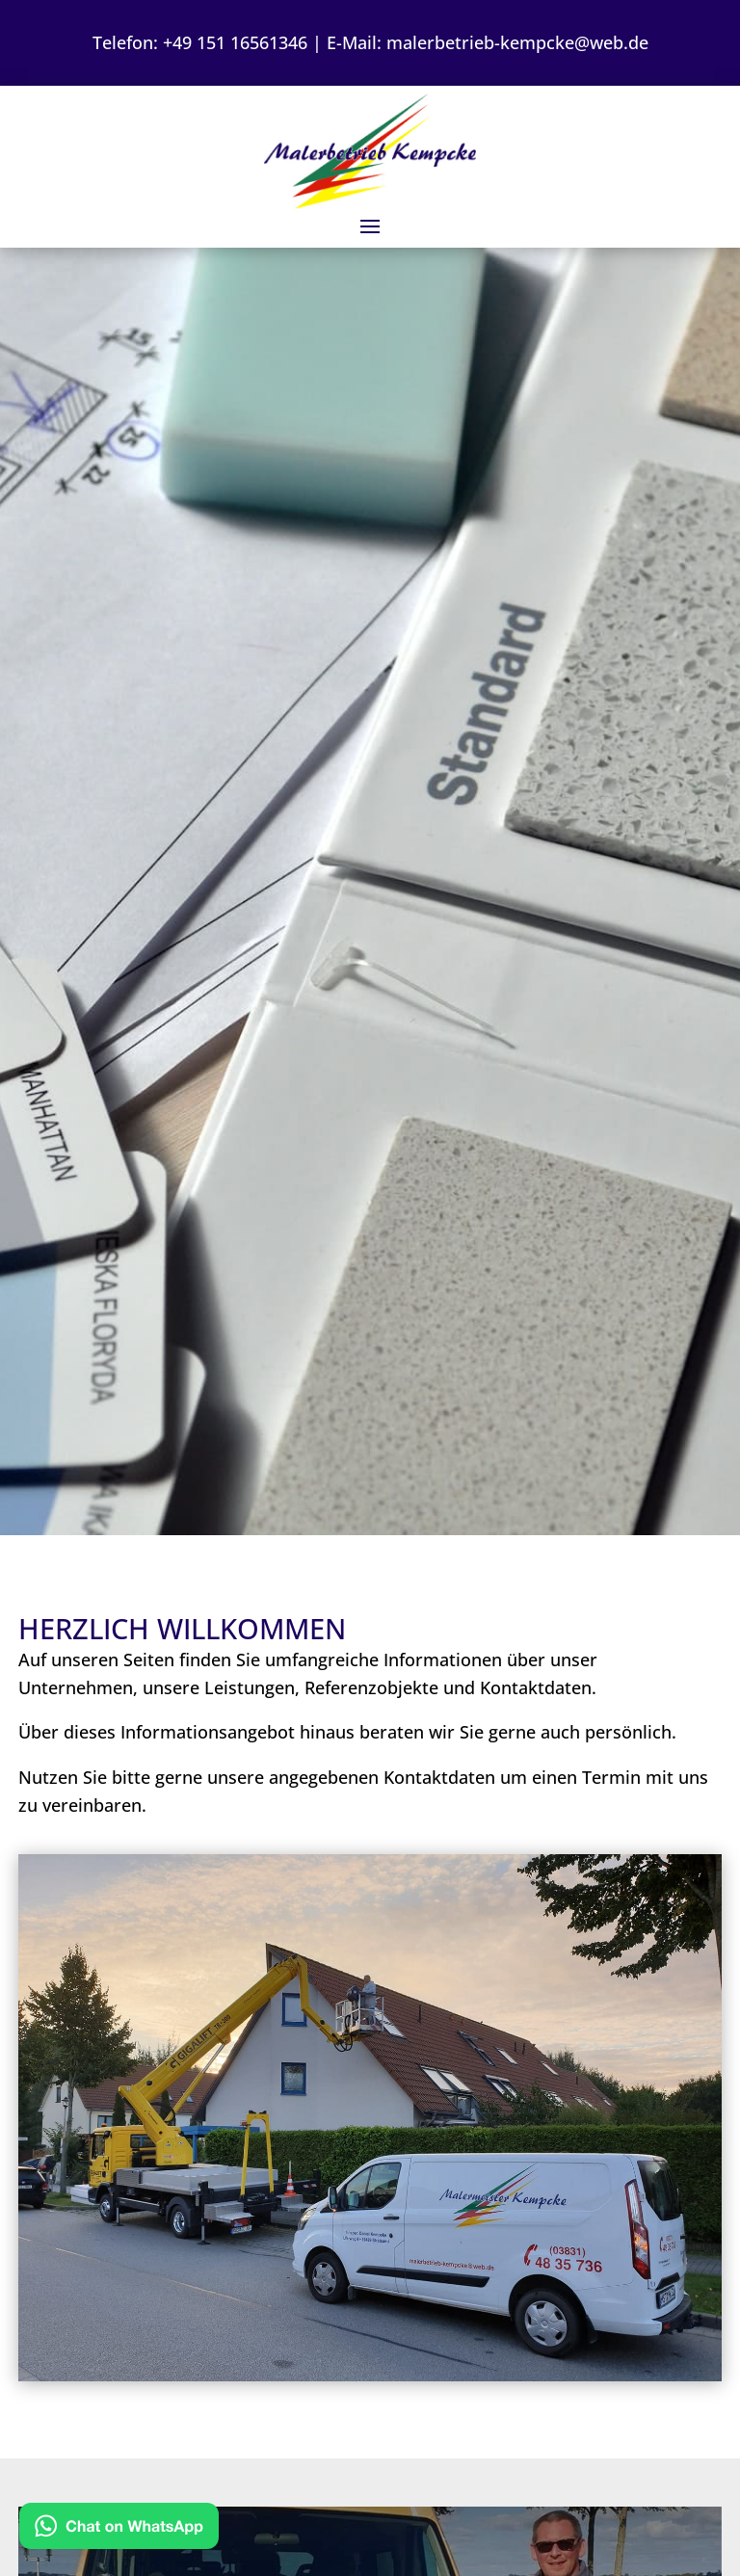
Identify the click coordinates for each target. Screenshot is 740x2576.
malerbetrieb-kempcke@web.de (517, 42)
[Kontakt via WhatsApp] (119, 2530)
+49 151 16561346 (235, 42)
